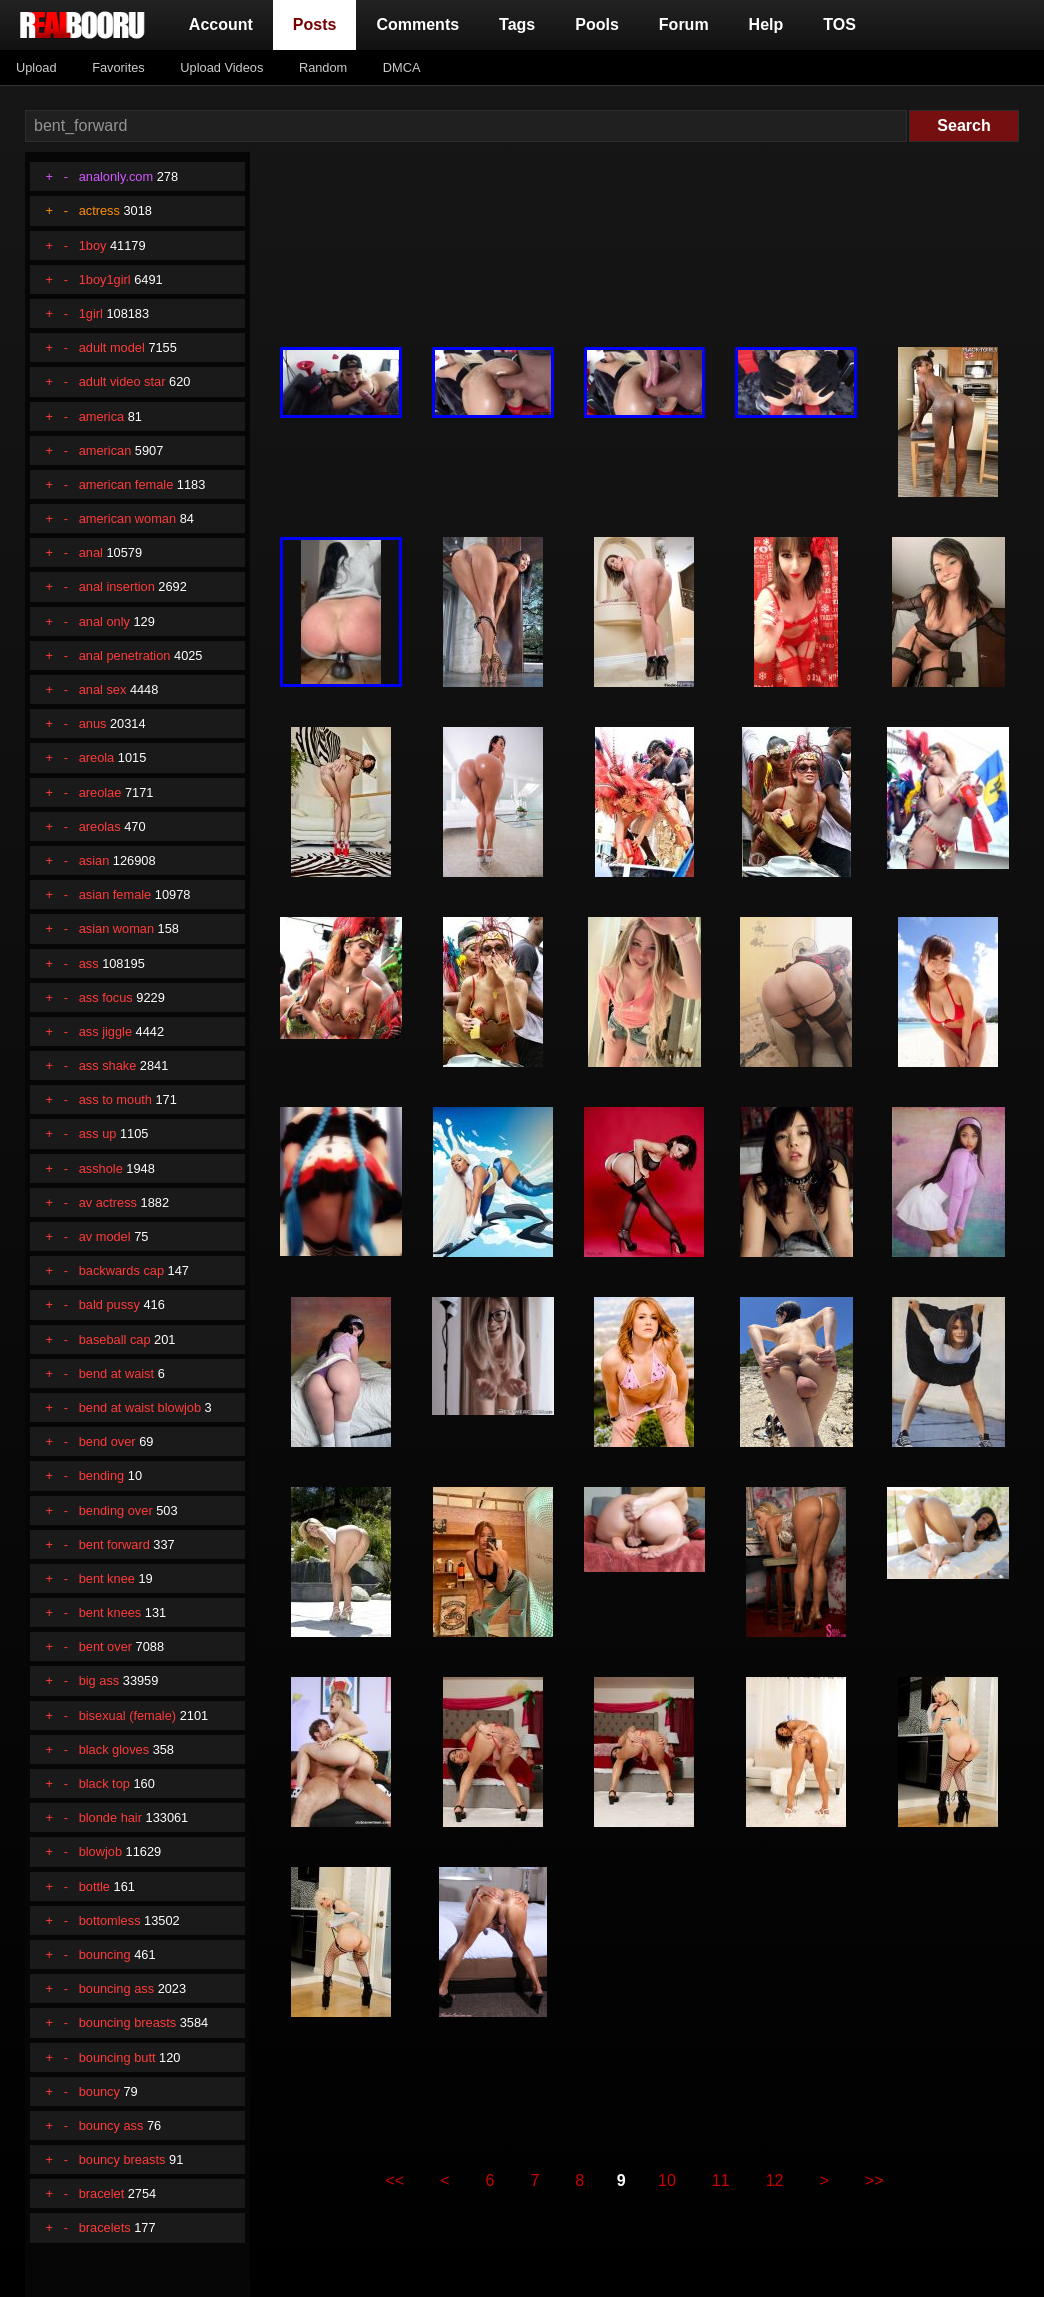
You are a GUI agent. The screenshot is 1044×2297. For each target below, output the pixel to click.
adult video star (122, 381)
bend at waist (116, 1373)
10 (667, 2180)
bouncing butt (117, 2057)
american (105, 450)
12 (775, 2180)
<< (395, 2180)
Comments (417, 24)
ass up (98, 1133)
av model (105, 1236)
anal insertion (117, 586)
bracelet (102, 2193)
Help (766, 24)
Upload (36, 67)
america (102, 416)
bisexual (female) (127, 1715)
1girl (91, 313)
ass (89, 963)
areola (97, 757)
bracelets (105, 2227)
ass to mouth (115, 1099)
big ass (99, 1680)
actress (99, 210)
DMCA (402, 67)
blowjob (100, 1851)
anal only (104, 621)
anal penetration (125, 655)
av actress (108, 1202)
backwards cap (121, 1270)
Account (221, 24)
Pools (597, 24)
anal (91, 552)
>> (874, 2180)
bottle (94, 1886)
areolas (100, 826)
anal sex (103, 689)
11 (721, 2180)
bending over (116, 1510)
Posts (319, 22)
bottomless (110, 1920)
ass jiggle (105, 1031)
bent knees (110, 1612)
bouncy (99, 2091)
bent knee (107, 1578)
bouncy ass (111, 2125)
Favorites (118, 67)
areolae (100, 792)
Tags (517, 24)
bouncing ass (116, 1988)
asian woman (116, 928)
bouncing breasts (127, 2022)
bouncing (105, 1954)
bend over (107, 1441)
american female (126, 484)
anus (93, 723)
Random (323, 67)
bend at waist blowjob (140, 1407)
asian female (115, 894)
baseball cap (115, 1339)
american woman (127, 518)
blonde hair (110, 1817)
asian (94, 860)
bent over (105, 1646)
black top (104, 1783)
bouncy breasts (122, 2159)
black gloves (114, 1749)
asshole (101, 1168)
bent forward (114, 1544)
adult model (112, 347)
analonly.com (116, 176)
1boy (93, 245)
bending (102, 1475)
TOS (839, 24)
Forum (684, 24)
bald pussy (109, 1304)
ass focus (106, 997)
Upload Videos (221, 67)
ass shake (108, 1065)
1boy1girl (105, 279)
